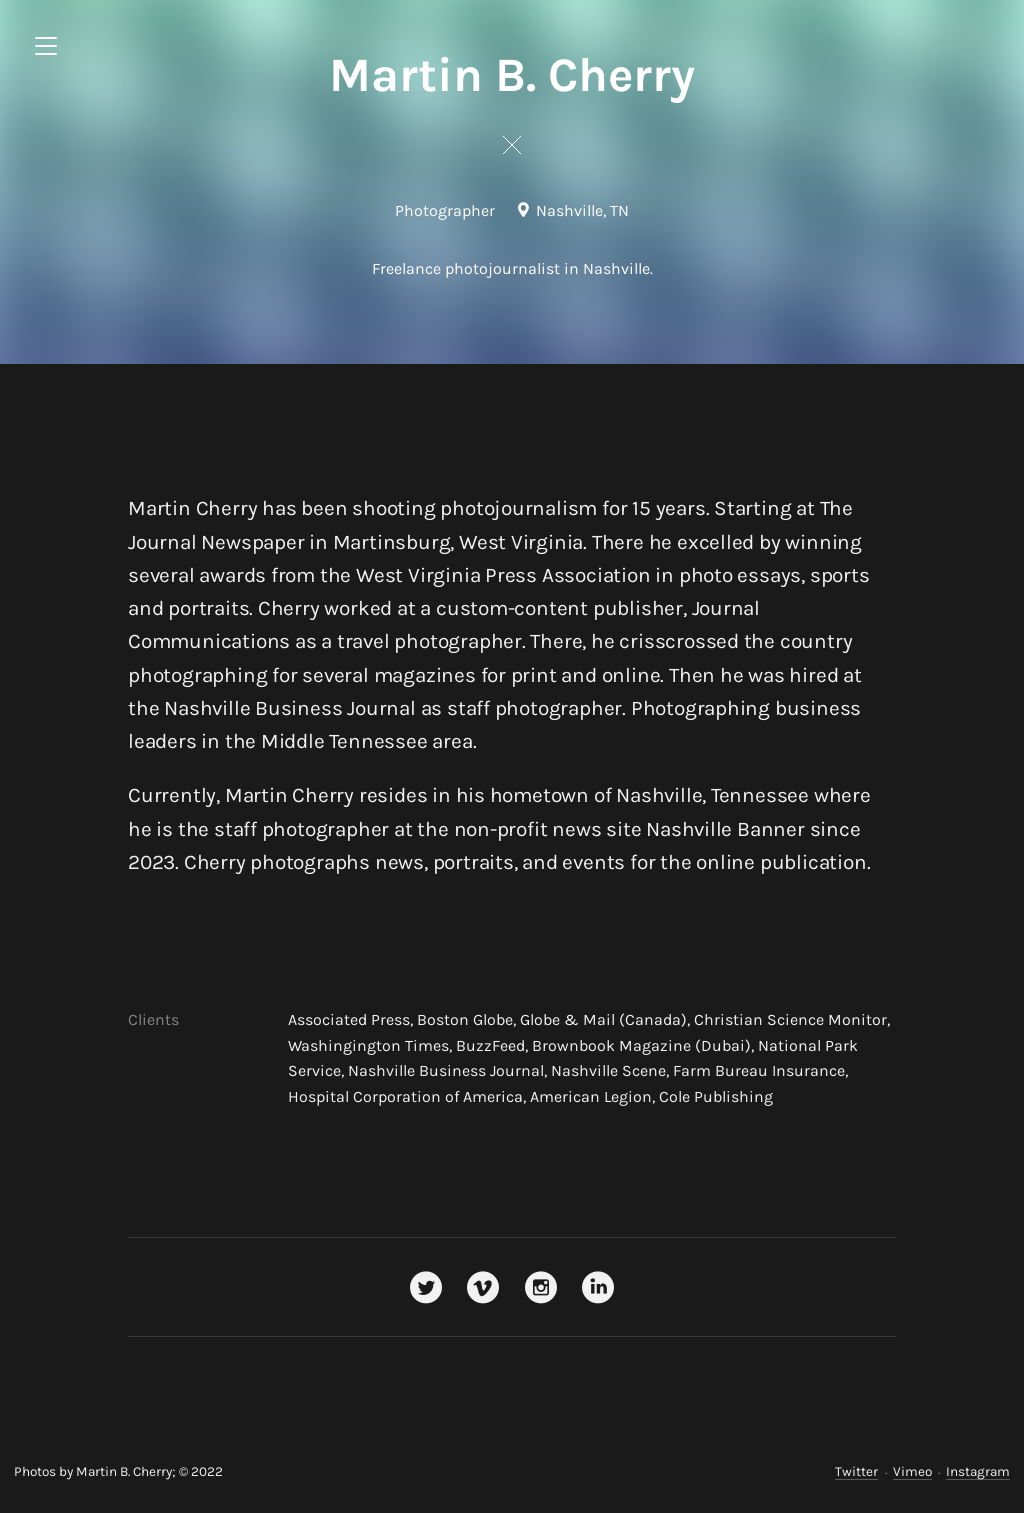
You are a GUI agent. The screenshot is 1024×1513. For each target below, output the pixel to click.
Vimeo (912, 1471)
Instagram (978, 1471)
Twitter (856, 1471)
